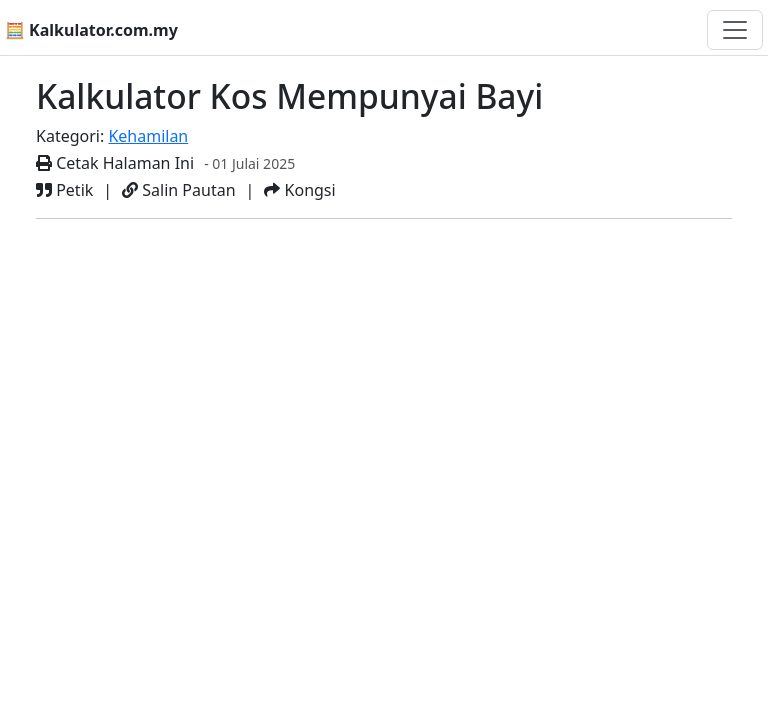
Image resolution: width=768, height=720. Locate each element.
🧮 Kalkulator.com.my (91, 30)
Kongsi (299, 190)
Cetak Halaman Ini (115, 163)
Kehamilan (148, 136)
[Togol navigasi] (735, 30)
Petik (64, 190)
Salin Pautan (178, 190)
